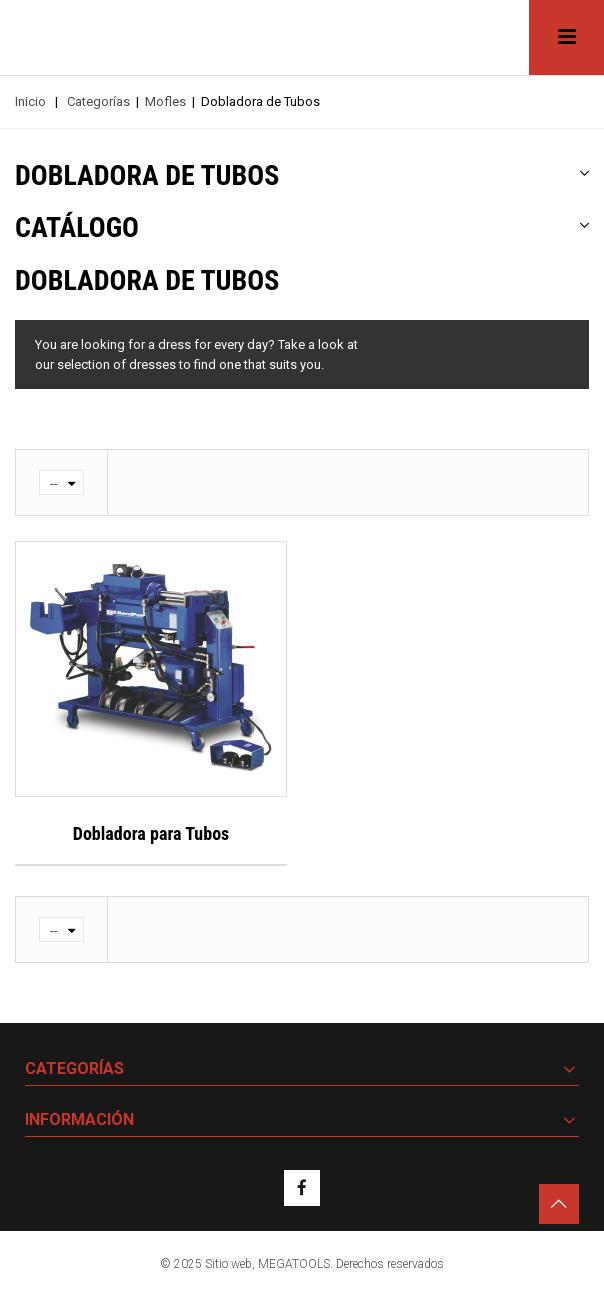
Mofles (165, 101)
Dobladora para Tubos (151, 833)
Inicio (30, 101)
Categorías (98, 101)
